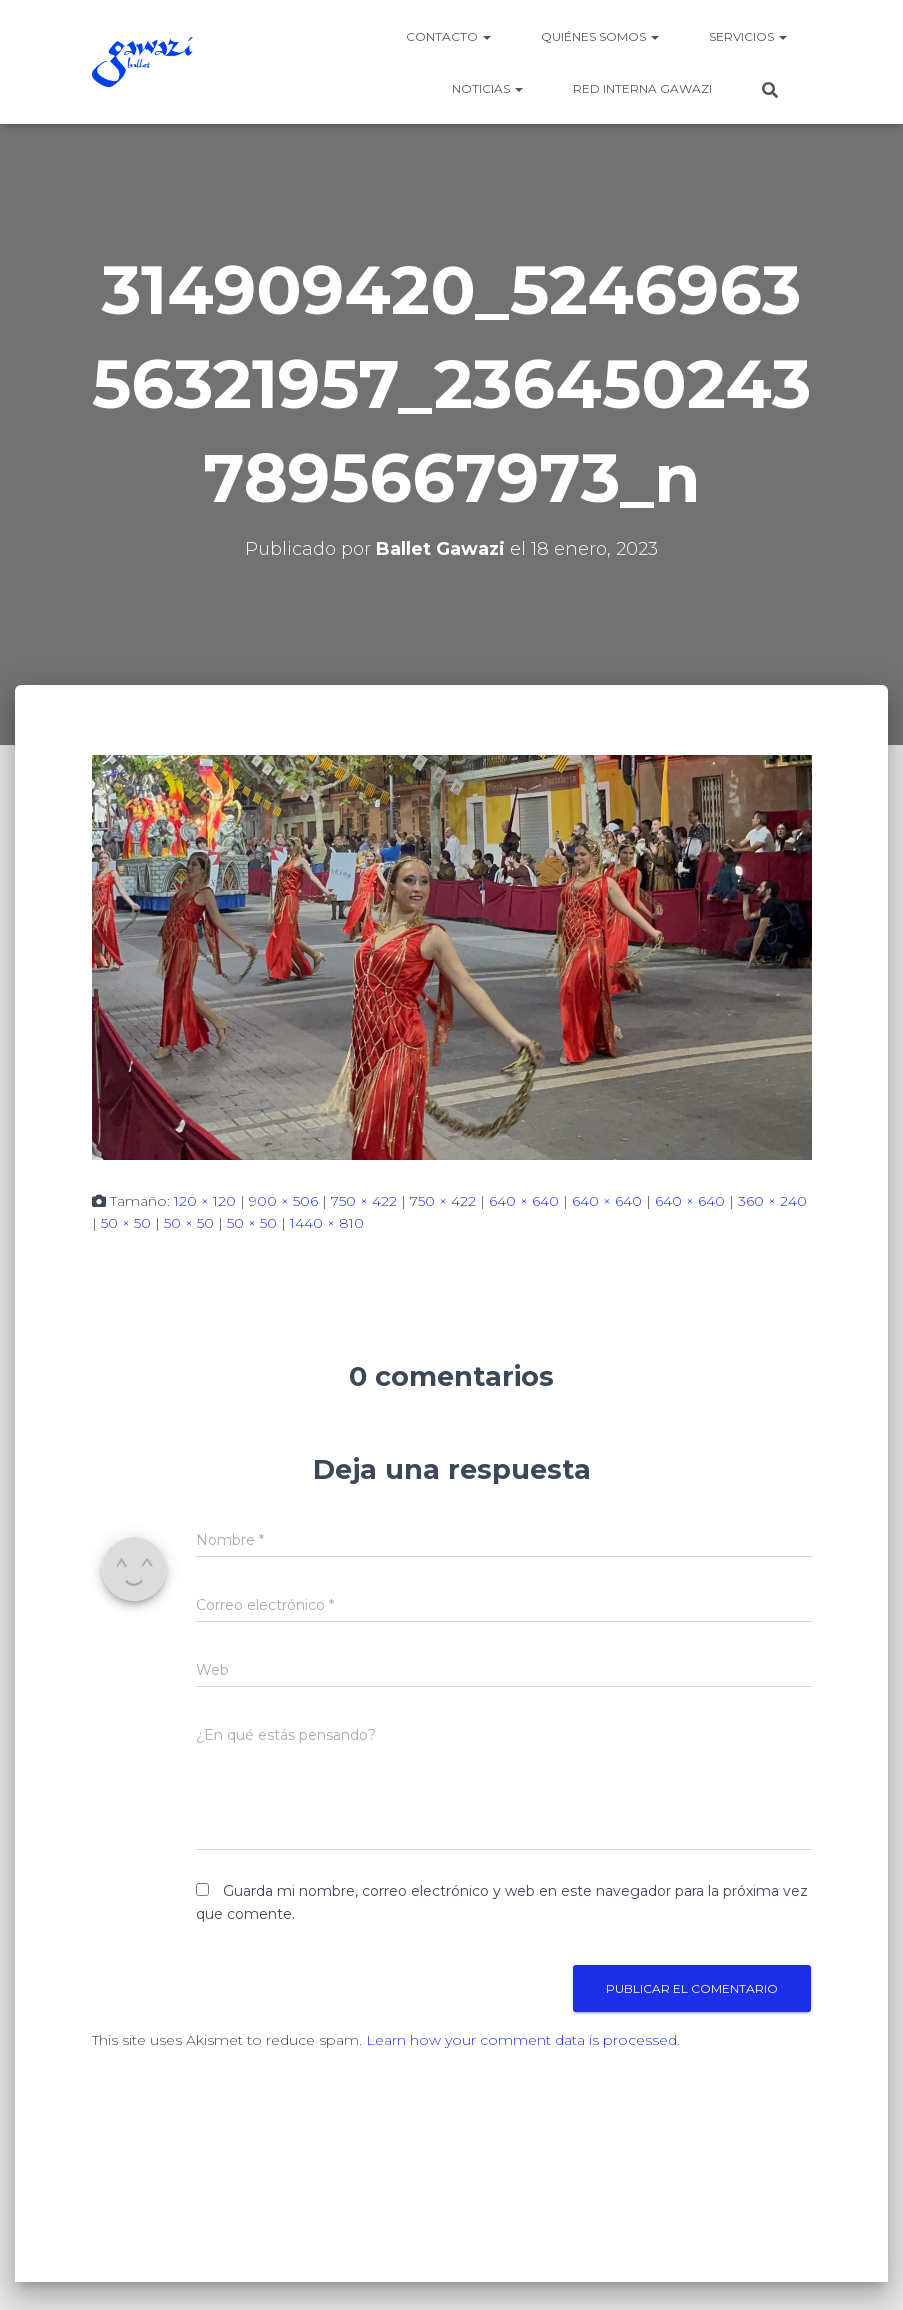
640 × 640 (524, 1201)
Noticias (487, 88)
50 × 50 (126, 1223)
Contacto (448, 36)
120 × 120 (205, 1201)
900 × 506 (283, 1201)
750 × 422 (364, 1201)
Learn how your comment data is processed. (523, 2040)
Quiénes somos (600, 36)
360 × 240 (772, 1201)
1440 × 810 (327, 1223)
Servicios (748, 36)
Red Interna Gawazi (642, 88)
